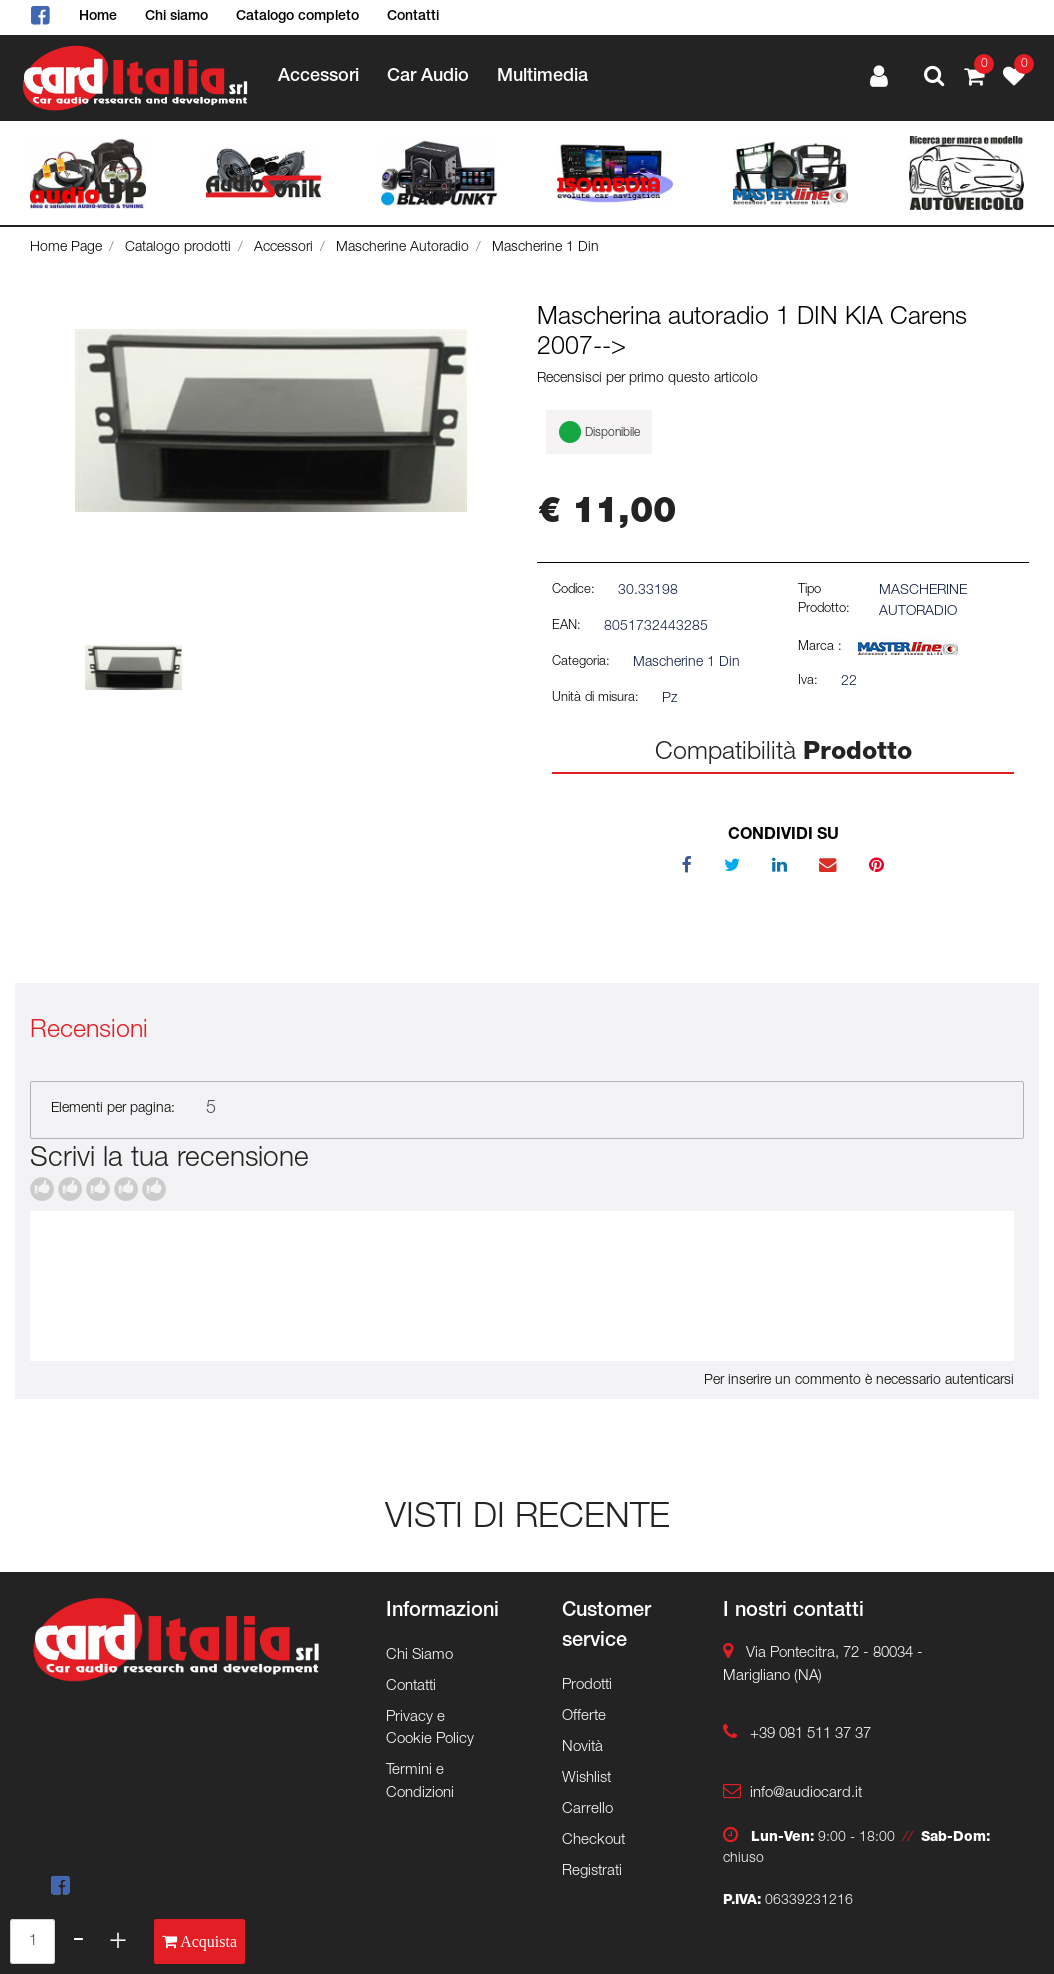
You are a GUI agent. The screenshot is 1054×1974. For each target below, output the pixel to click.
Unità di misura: (595, 698)
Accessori (318, 77)
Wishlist (586, 1778)
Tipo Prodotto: (824, 600)
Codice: (573, 590)
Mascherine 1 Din (545, 248)
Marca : (820, 647)
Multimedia (542, 77)
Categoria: (581, 662)
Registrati (592, 1871)
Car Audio (428, 77)
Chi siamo (176, 17)
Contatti (413, 17)
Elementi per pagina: (113, 1109)
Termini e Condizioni (420, 1782)
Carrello (587, 1809)
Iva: (808, 681)
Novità (582, 1747)
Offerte (584, 1716)
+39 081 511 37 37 (810, 1734)
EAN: (566, 626)
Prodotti (587, 1685)
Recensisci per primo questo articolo (647, 379)
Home (98, 17)
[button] (934, 78)
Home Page (66, 248)
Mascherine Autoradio (402, 248)
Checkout (593, 1840)
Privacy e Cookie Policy (430, 1729)
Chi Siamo (419, 1655)
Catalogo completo (297, 17)
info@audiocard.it (806, 1793)
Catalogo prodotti (178, 248)
